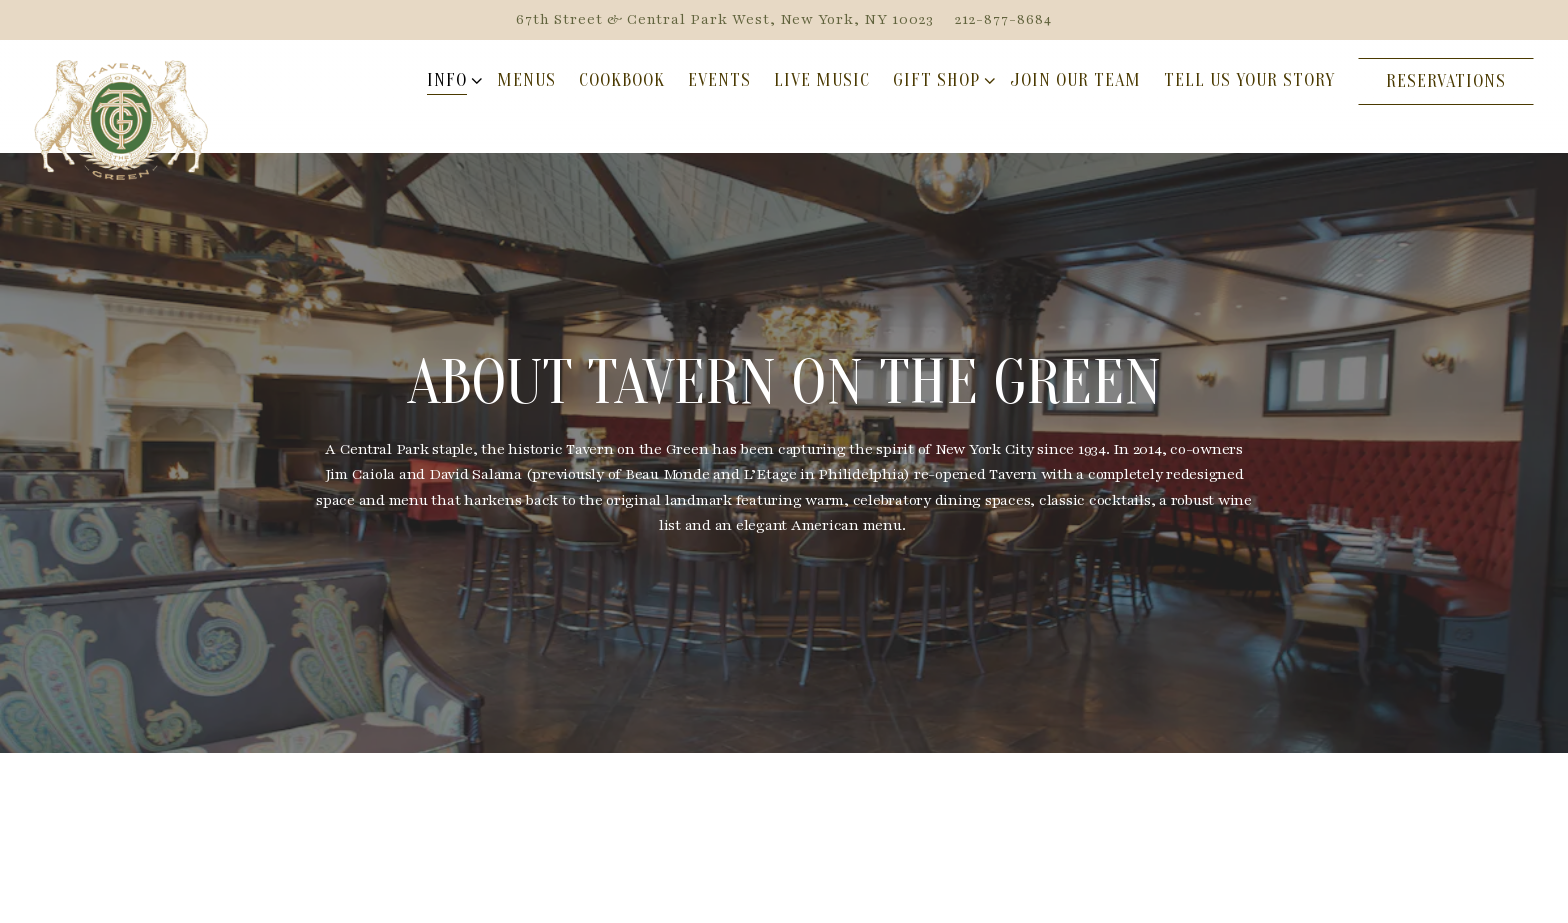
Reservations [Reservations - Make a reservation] (1446, 81)
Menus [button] (526, 80)
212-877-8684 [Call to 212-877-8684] (1003, 19)
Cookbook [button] (622, 80)
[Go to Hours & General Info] (725, 20)
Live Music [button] (822, 80)
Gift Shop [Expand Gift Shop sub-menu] (940, 80)
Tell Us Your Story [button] (1249, 80)
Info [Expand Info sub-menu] (451, 80)
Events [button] (719, 80)
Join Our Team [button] (1075, 80)
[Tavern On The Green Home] (121, 118)
